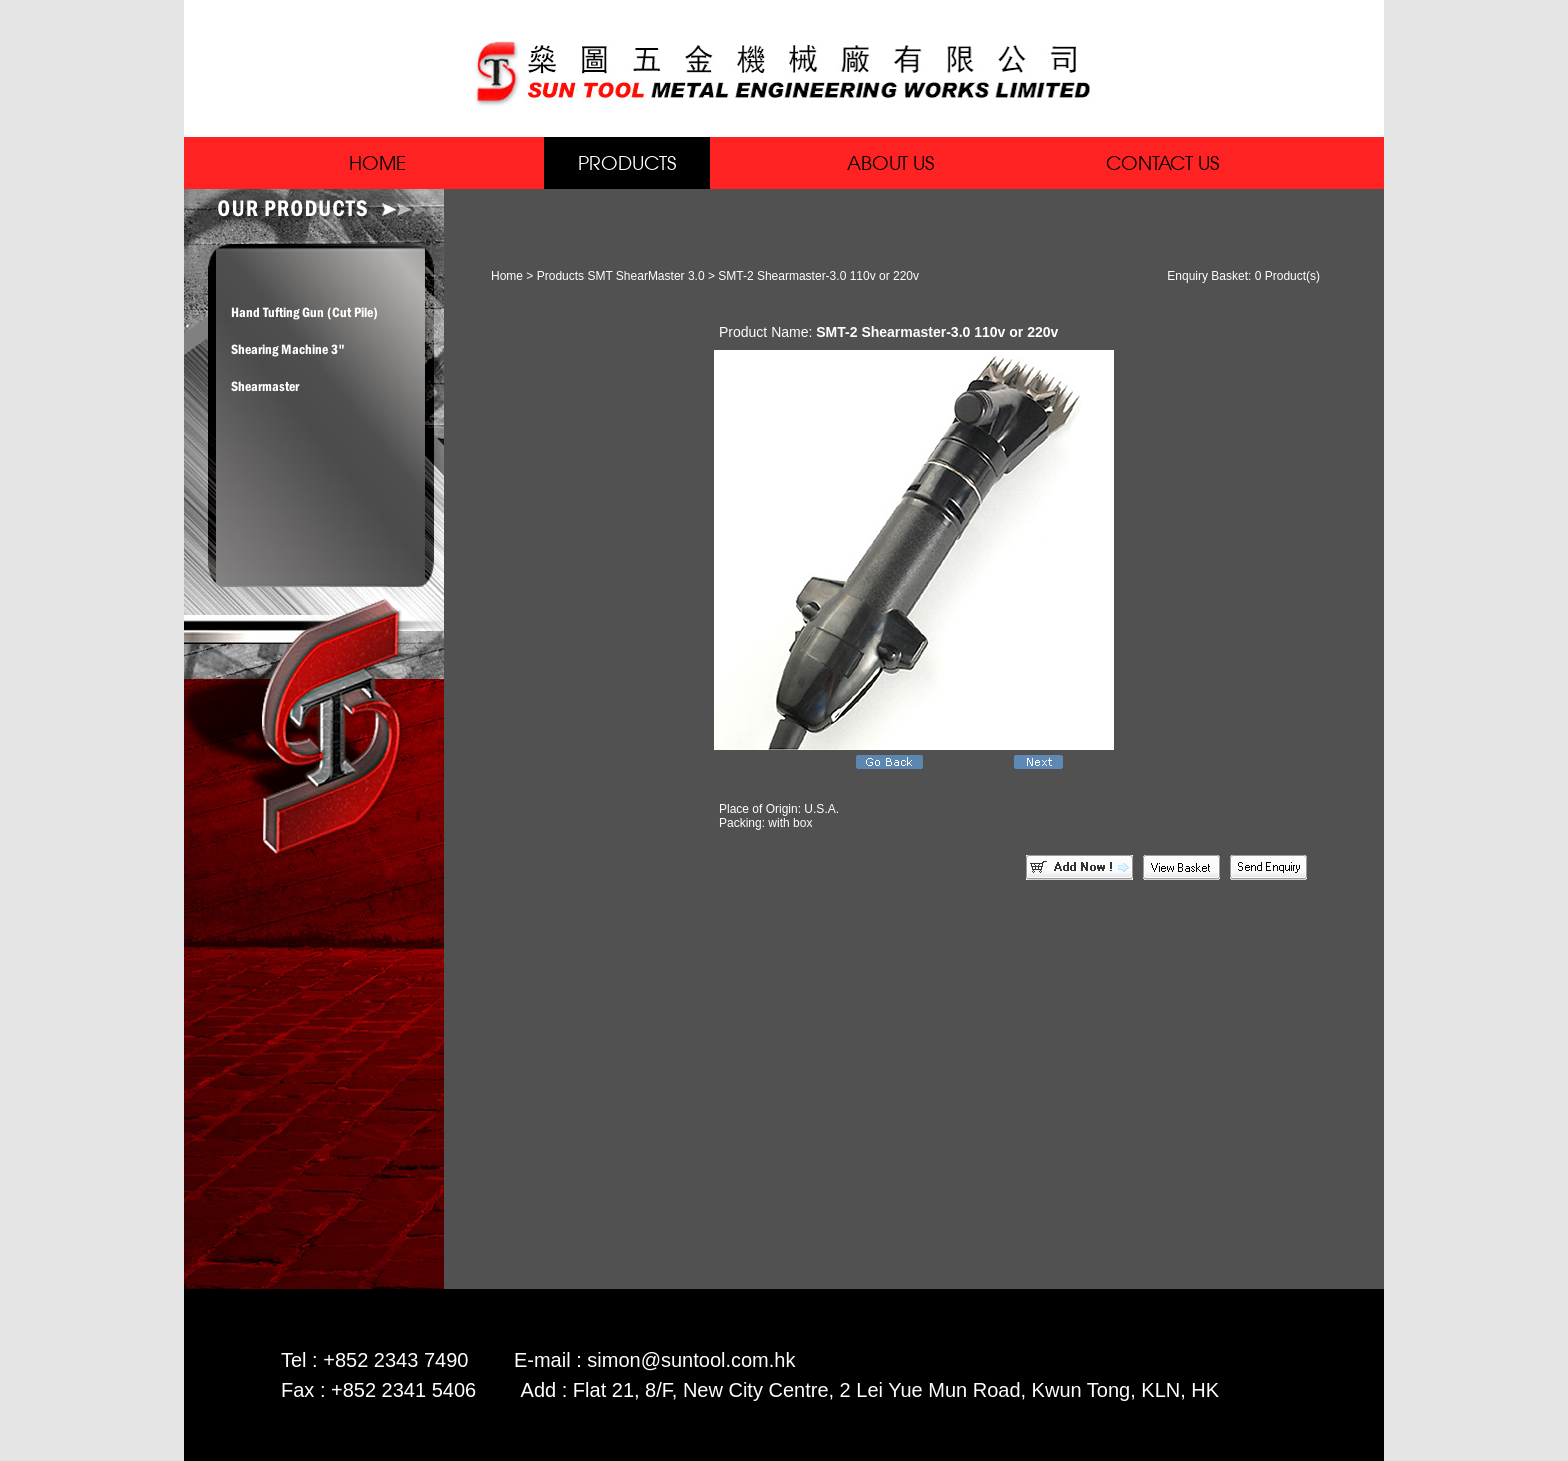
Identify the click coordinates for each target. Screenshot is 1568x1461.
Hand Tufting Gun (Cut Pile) (304, 312)
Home (507, 276)
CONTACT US (1162, 162)
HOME (377, 162)
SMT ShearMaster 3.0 (645, 276)
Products (560, 276)
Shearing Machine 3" (288, 349)
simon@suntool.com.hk (691, 1360)
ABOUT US (890, 162)
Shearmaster (265, 386)
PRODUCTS (627, 162)
